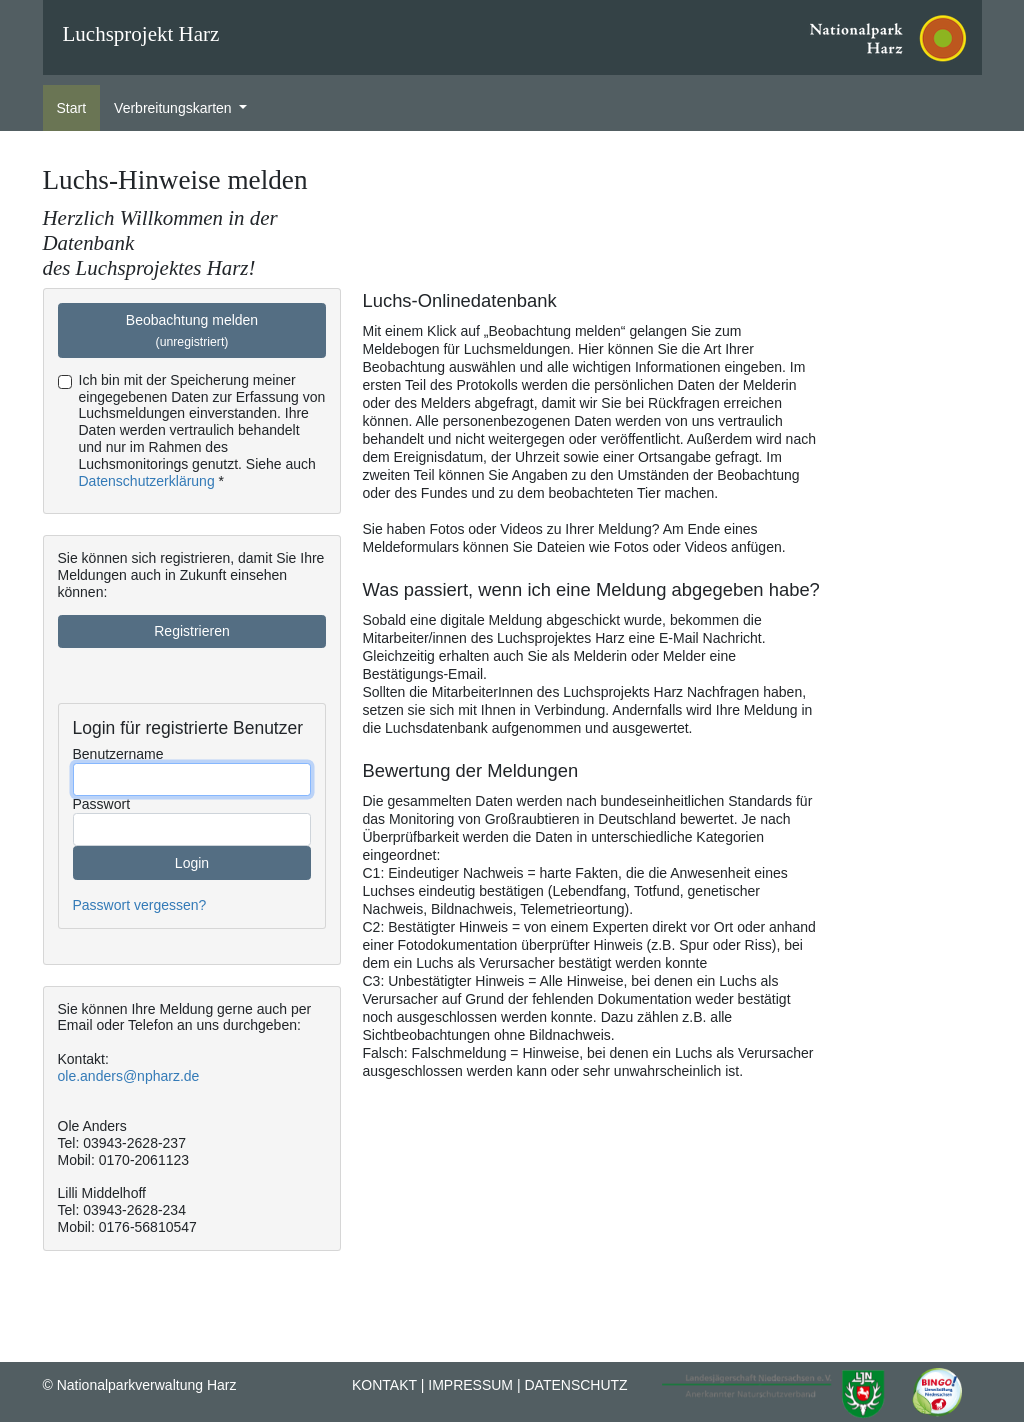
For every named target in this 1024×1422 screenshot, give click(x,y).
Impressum (470, 1385)
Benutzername (118, 754)
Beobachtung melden (192, 330)
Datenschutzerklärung (147, 481)
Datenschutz (575, 1385)
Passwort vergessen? (140, 905)
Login (192, 863)
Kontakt (384, 1385)
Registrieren (191, 631)
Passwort (102, 804)
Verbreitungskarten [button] (174, 108)
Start (72, 108)
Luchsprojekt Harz (141, 34)
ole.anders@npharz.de (129, 1076)
